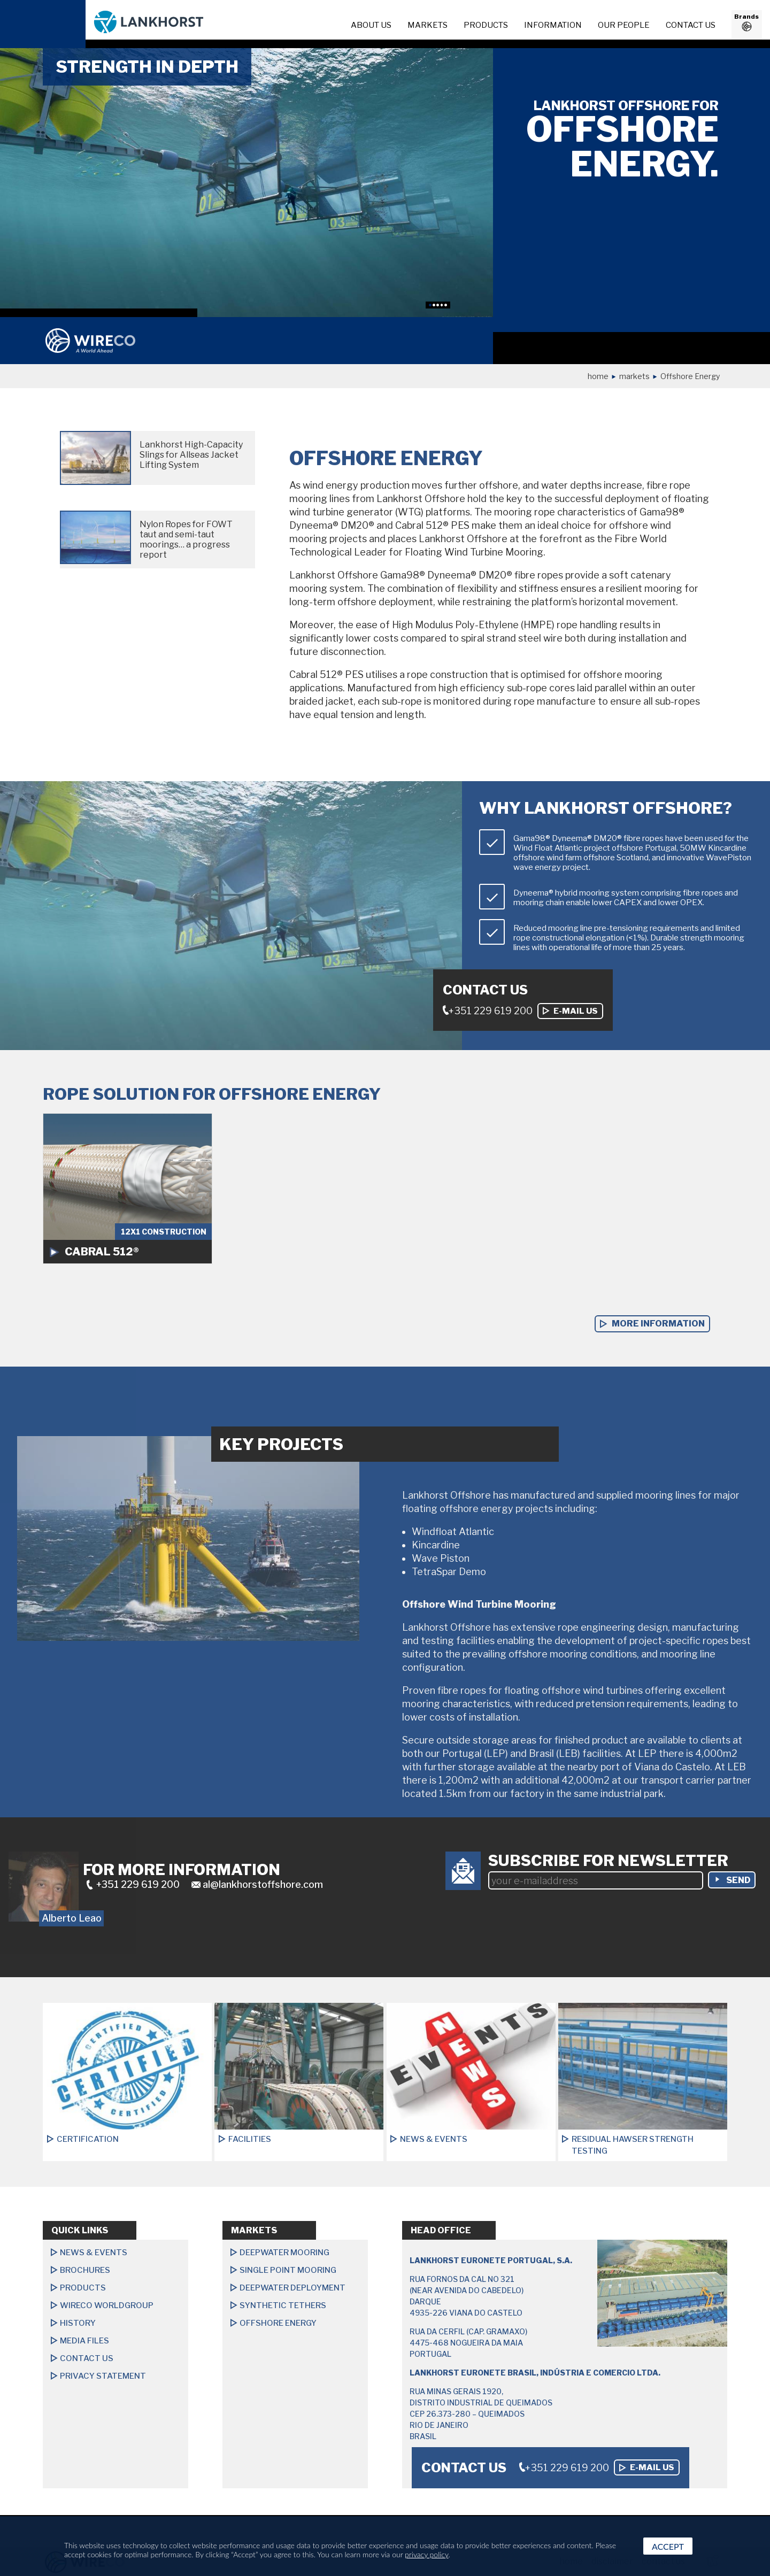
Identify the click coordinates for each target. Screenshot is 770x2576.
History (78, 2323)
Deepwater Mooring (284, 2252)
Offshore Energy (278, 2323)
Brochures (85, 2270)
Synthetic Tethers (283, 2305)
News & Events (93, 2252)
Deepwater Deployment (292, 2288)
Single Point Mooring (288, 2270)
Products (486, 25)
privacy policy (426, 2554)
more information (658, 1323)
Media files (84, 2341)
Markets (427, 25)
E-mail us (575, 1011)
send (738, 1880)
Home (598, 376)
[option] (246, 182)
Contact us (690, 25)
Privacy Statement (103, 2376)
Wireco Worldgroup (106, 2305)
